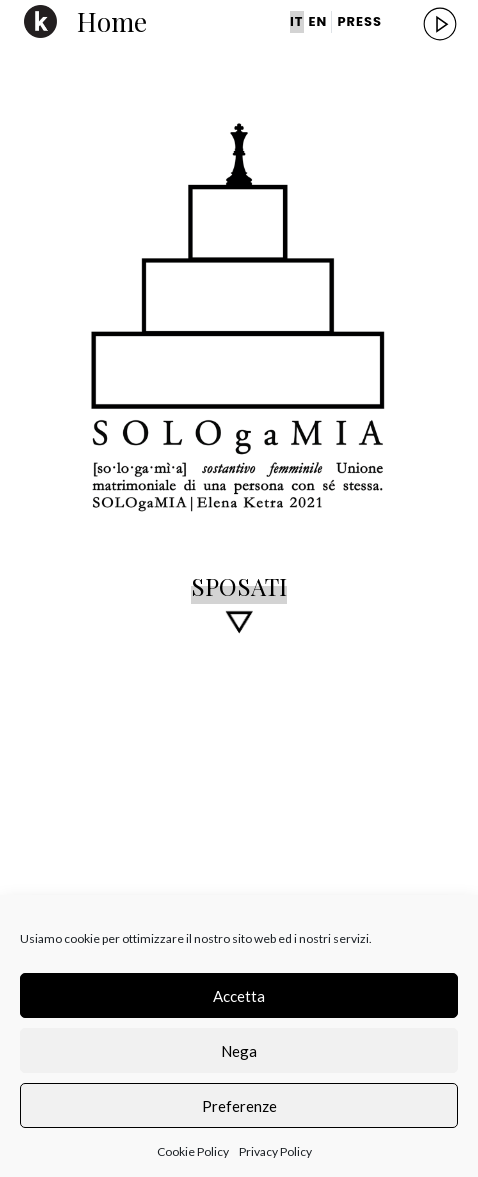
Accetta (239, 996)
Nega (239, 1051)
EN (318, 21)
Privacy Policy (275, 1151)
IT (297, 21)
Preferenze (239, 1106)
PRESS (359, 21)
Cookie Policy (193, 1151)
